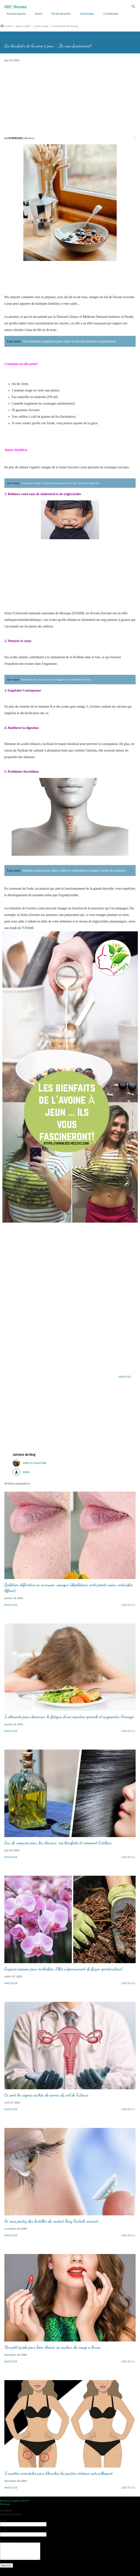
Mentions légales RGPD (14, 2500)
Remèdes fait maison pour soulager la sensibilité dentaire (56, 679)
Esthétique (85, 13)
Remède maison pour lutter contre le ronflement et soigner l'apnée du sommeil (74, 870)
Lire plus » (128, 1605)
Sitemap (5, 2504)
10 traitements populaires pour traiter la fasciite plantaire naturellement (69, 341)
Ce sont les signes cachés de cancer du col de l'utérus (46, 2095)
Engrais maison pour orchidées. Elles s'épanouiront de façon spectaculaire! (63, 1969)
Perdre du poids (59, 13)
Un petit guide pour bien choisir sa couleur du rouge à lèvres (52, 2347)
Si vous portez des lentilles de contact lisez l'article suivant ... (53, 2221)
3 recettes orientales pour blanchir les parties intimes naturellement (58, 2473)
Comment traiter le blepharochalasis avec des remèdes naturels (60, 483)
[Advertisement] (70, 99)
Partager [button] (124, 1376)
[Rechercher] (133, 6)
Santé (36, 13)
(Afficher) (28, 138)
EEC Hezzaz (15, 6)
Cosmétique (108, 13)
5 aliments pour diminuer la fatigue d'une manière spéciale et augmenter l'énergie (69, 1716)
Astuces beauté (13, 13)
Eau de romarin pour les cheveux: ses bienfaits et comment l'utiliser (58, 1842)
